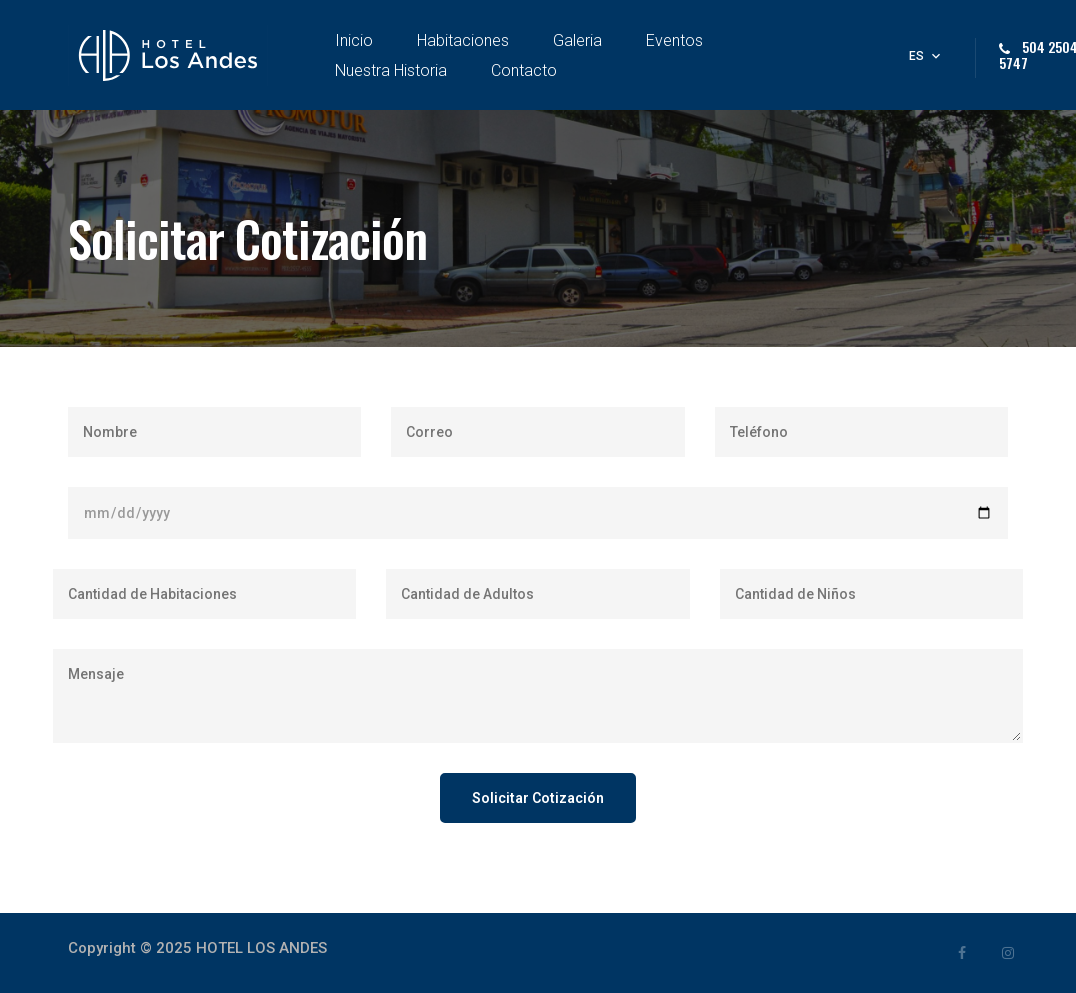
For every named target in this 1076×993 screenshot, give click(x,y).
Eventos (674, 40)
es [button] (916, 56)
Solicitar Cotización (538, 798)
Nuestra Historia (391, 70)
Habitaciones (463, 40)
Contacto (524, 70)
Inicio (354, 40)
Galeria (577, 40)
